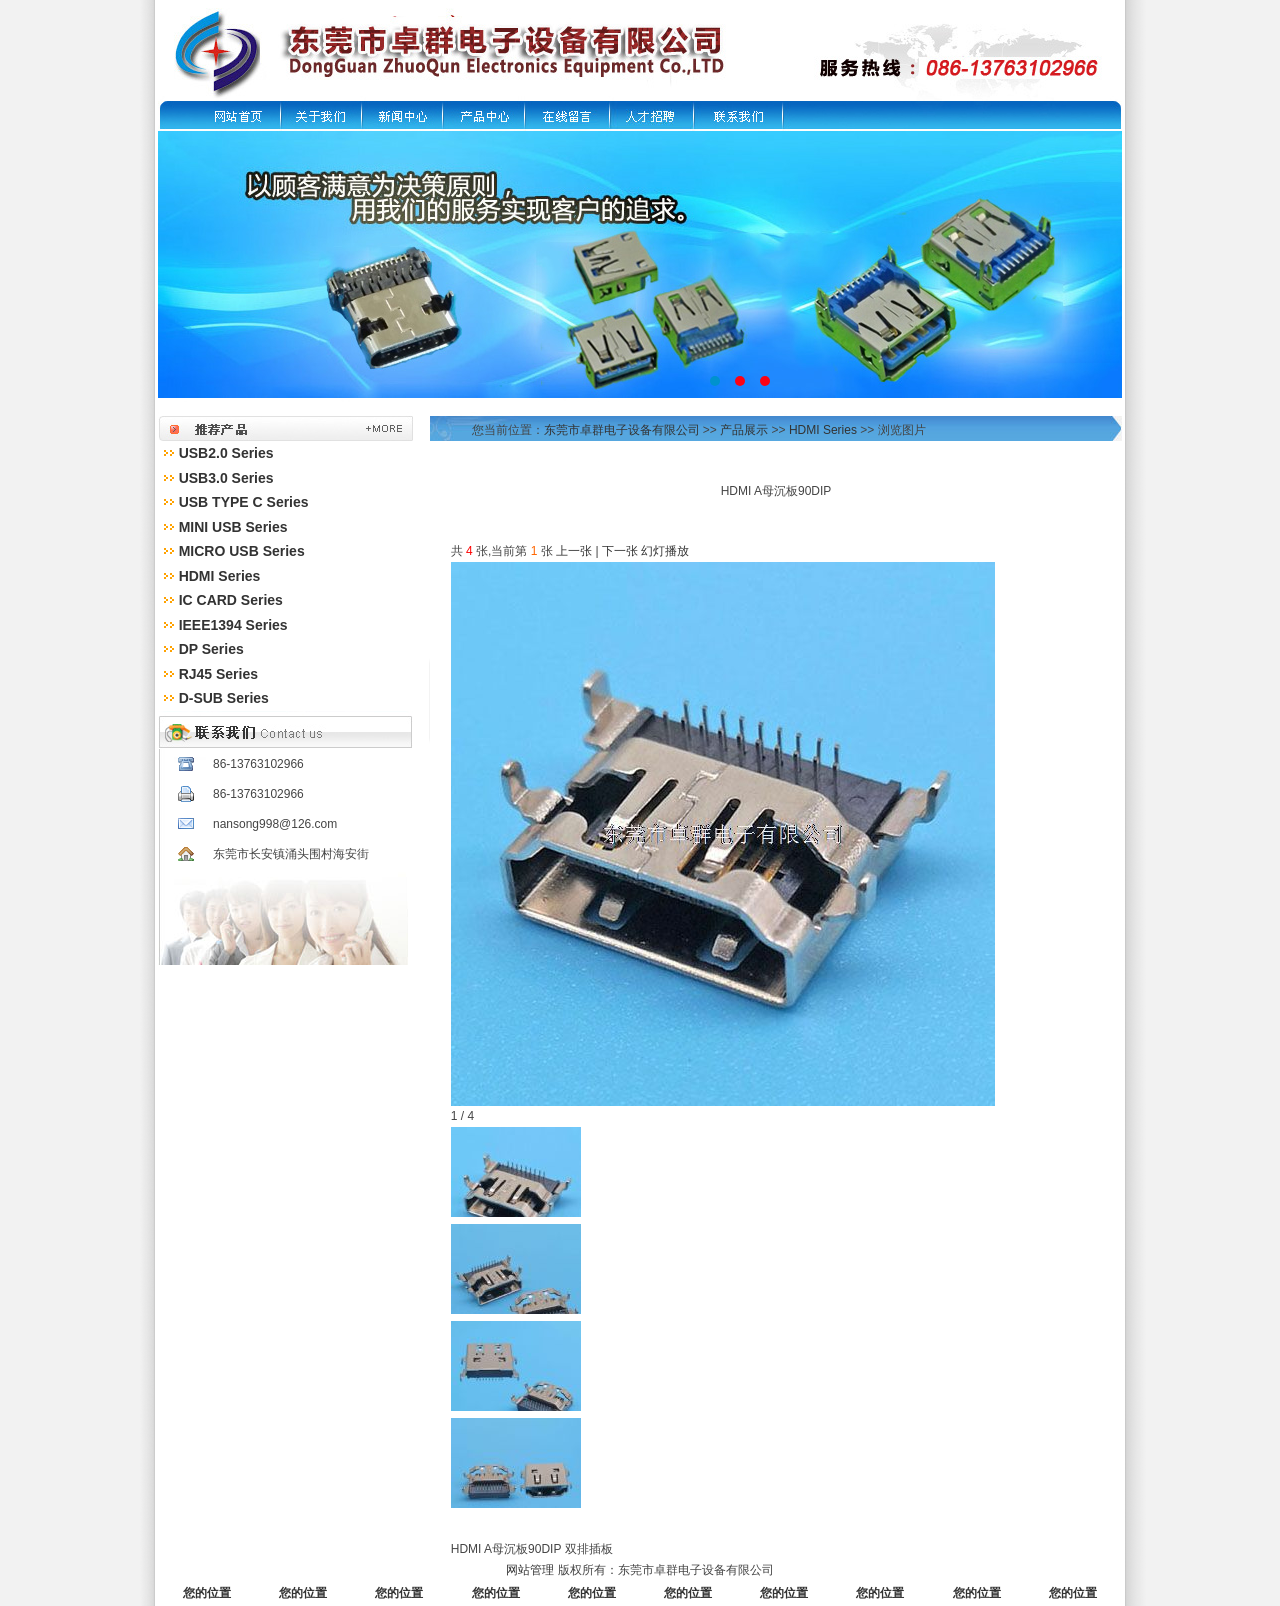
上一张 (574, 551)
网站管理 (530, 1570)
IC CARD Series (231, 600)
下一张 (620, 551)
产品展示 (744, 430)
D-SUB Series (224, 698)
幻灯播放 (665, 551)
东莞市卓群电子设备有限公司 (622, 430)
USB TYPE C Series (244, 502)
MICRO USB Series (242, 551)
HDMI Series (220, 576)
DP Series (211, 649)
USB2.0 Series (226, 453)
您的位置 (207, 1593)
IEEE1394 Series (233, 625)
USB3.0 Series (226, 478)
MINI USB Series (233, 527)
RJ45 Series (218, 674)
